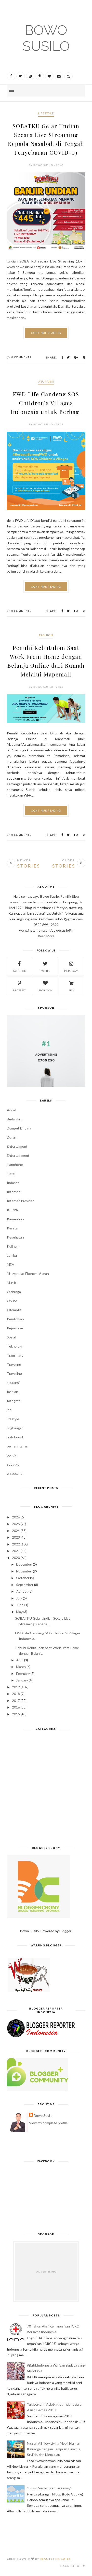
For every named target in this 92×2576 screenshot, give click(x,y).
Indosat (13, 1183)
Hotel (11, 1173)
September (24, 1585)
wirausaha (14, 1473)
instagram (71, 966)
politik (11, 1455)
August (22, 1591)
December (24, 1564)
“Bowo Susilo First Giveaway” (49, 2488)
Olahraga (14, 1292)
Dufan (11, 1137)
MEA (10, 1264)
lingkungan (15, 1428)
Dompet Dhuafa (19, 1128)
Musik (11, 1283)
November (24, 1571)
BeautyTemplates (55, 2559)
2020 (16, 1558)
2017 (16, 1700)
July (19, 1598)
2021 (16, 1551)
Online (12, 1301)
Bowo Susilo (46, 38)
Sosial (11, 1337)
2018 (16, 1694)
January (22, 1680)
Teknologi (14, 1346)
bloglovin (45, 985)
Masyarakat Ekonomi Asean (28, 1273)
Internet (13, 1192)
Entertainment (18, 1155)
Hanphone (15, 1164)
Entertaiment (17, 1146)
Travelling (14, 1373)
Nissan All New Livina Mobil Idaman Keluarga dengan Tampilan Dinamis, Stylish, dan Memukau (54, 2449)
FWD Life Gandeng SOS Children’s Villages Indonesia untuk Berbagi (46, 402)
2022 (16, 1544)
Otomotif (14, 1310)
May (19, 1612)
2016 (16, 1707)
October (22, 1578)
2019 (16, 1687)
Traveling (14, 1364)
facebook (19, 966)
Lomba (12, 1255)
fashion (46, 635)
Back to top (72, 2566)
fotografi (13, 1401)
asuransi (46, 381)
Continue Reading (46, 332)
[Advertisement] (46, 1790)
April (19, 1660)
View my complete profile (48, 2123)
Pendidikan (15, 1319)
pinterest (19, 985)
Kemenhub (15, 1219)
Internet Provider (20, 1201)
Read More (46, 936)
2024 (16, 1531)
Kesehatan (15, 1237)
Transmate (15, 1355)
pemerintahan (17, 1446)
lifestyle (46, 113)
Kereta (12, 1228)
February (23, 1673)
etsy (71, 985)
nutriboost (15, 1437)
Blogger (65, 1931)
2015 (16, 1714)
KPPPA (12, 1210)
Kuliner (12, 1246)
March (21, 1667)
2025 (16, 1524)
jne (9, 1410)
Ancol (11, 1110)
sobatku (13, 1464)
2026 (16, 1517)
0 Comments (21, 357)
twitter (45, 966)
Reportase (15, 1328)
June (20, 1605)
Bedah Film (15, 1119)
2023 (16, 1537)
